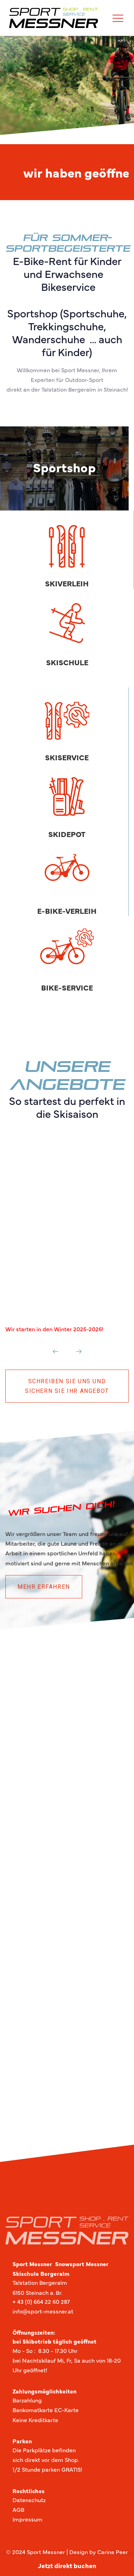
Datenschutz (29, 2500)
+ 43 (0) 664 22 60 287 (41, 2301)
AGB (18, 2509)
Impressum (28, 2519)
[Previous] (55, 1351)
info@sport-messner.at (43, 2311)
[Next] (79, 1351)
